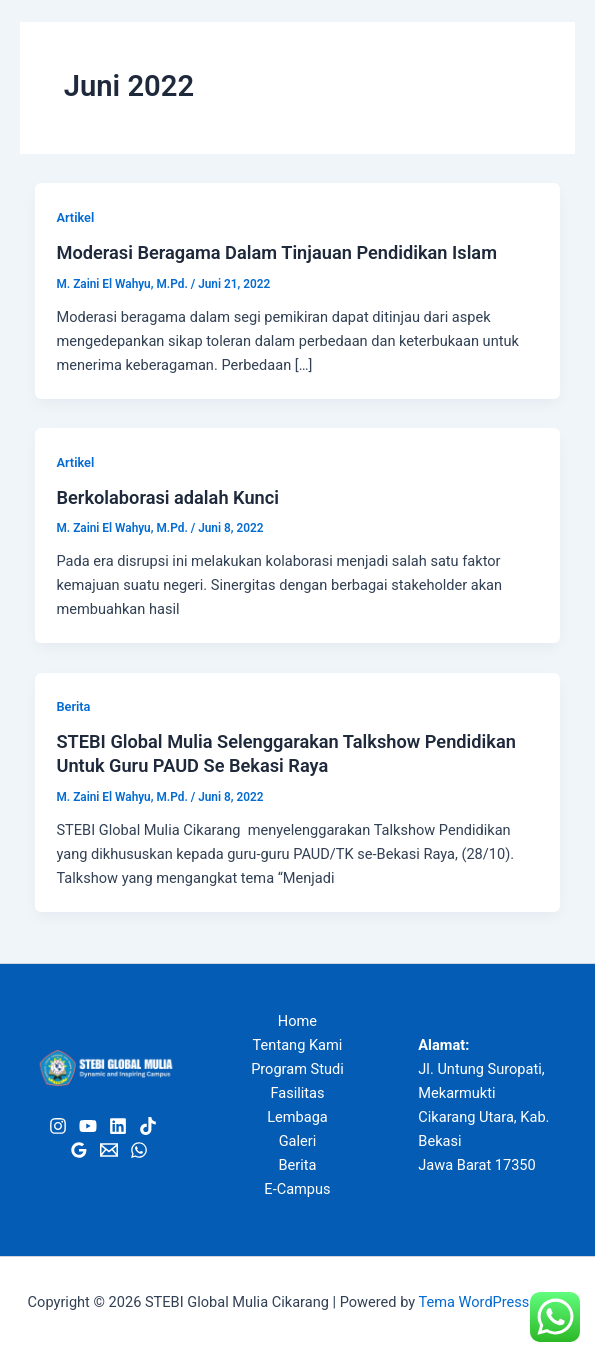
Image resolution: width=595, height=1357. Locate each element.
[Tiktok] (148, 1126)
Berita (73, 706)
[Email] (109, 1150)
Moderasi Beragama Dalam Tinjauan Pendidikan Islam (276, 252)
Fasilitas (297, 1093)
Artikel (75, 217)
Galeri (298, 1141)
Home (297, 1021)
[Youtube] (88, 1126)
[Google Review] (79, 1150)
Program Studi (297, 1069)
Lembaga (297, 1117)
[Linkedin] (118, 1126)
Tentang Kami (298, 1045)
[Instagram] (58, 1126)
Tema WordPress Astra (493, 1302)
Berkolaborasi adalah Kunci (167, 497)
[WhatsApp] (139, 1150)
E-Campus (297, 1189)
